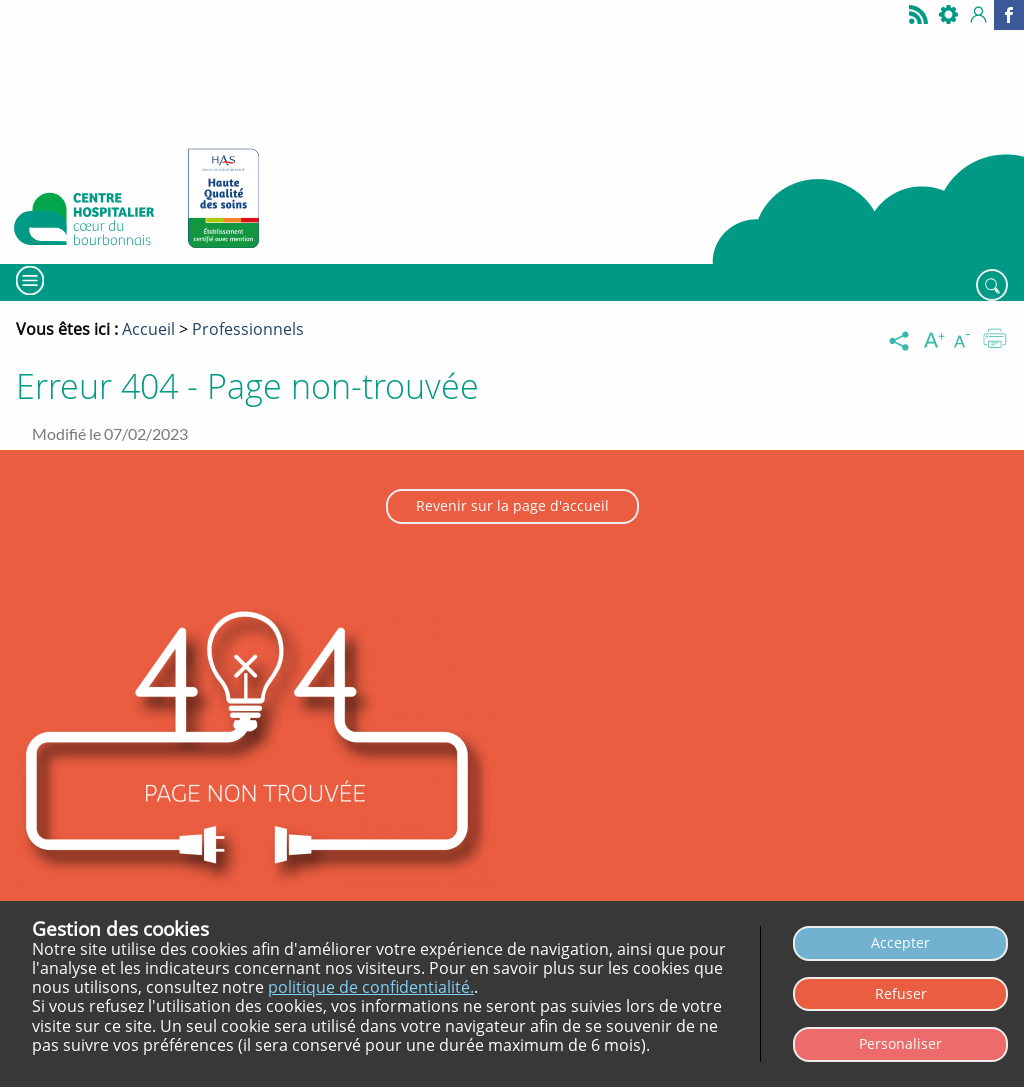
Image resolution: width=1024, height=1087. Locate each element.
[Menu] (28, 280)
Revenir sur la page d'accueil (512, 505)
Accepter (900, 942)
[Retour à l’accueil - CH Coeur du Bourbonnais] (85, 222)
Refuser (901, 993)
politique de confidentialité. (371, 987)
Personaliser (900, 1043)
